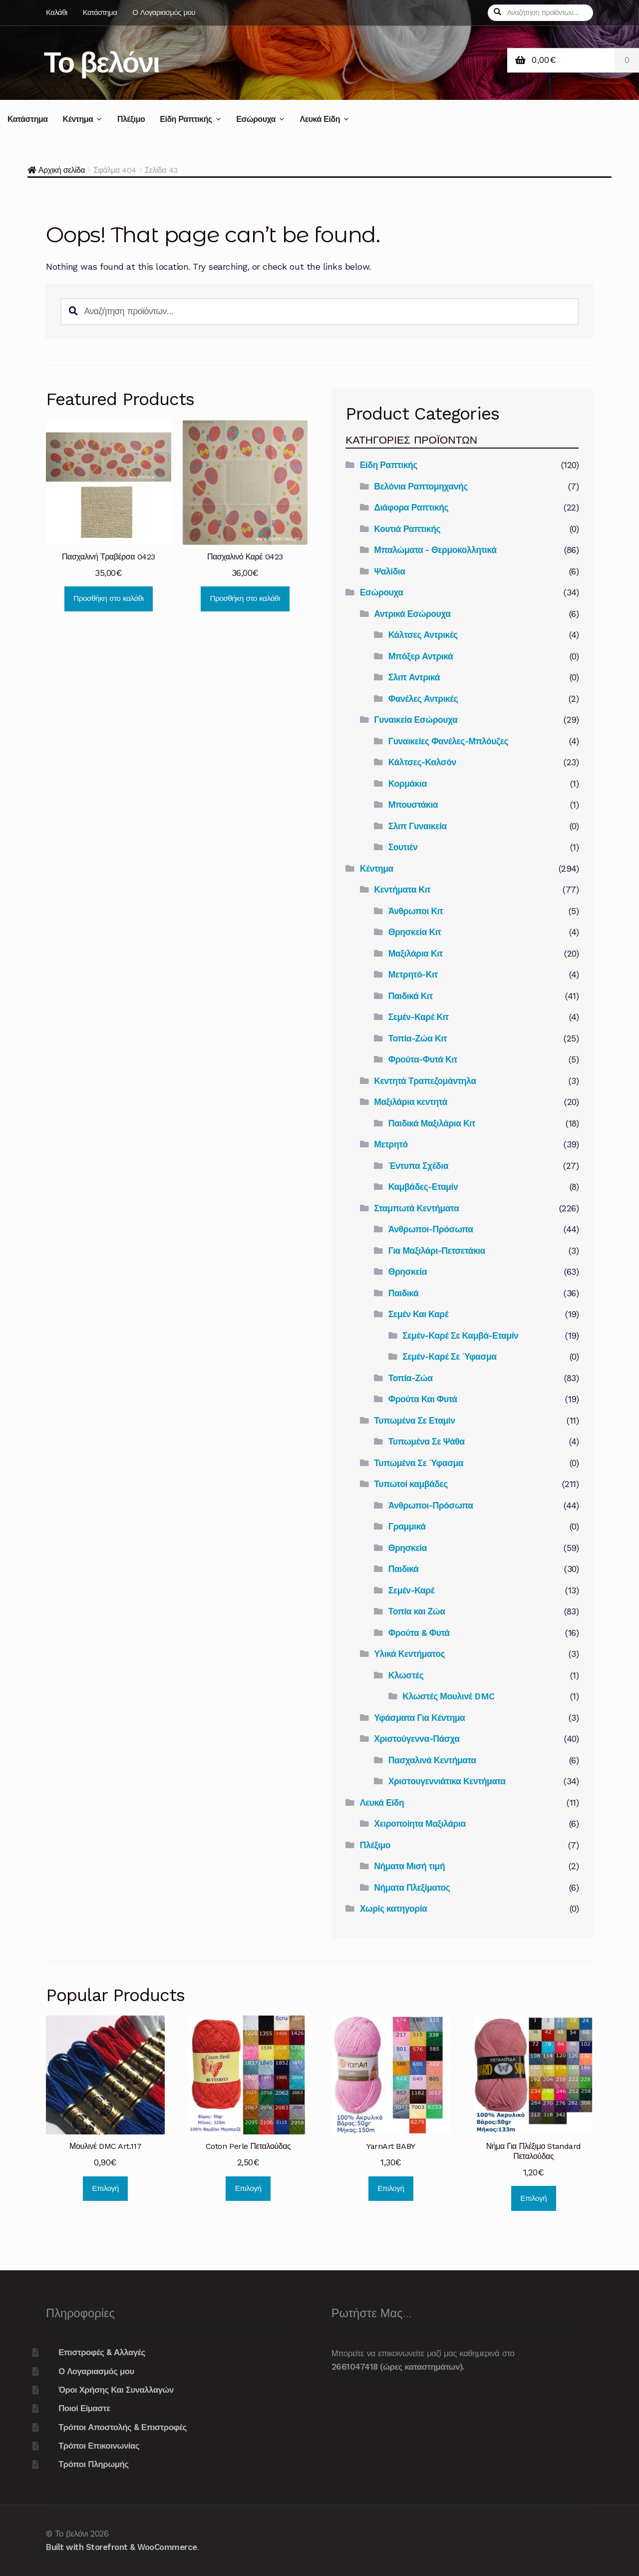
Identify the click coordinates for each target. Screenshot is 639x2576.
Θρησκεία (407, 1272)
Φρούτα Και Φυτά (422, 1399)
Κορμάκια (407, 784)
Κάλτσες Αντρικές (423, 635)
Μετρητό (391, 1144)
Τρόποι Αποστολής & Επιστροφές (122, 2427)
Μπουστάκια (413, 805)
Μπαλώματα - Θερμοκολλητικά (435, 550)
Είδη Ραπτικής (186, 119)
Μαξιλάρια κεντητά (410, 1102)
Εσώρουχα (256, 119)
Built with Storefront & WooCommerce (121, 2547)
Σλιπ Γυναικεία (417, 826)
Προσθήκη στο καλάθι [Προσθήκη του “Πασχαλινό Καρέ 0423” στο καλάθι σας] (245, 598)
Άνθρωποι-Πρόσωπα (430, 1229)
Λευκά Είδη (319, 119)
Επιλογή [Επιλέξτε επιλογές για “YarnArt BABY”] (390, 2188)
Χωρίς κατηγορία (393, 1909)
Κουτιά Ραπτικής (407, 529)
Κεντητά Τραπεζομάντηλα (425, 1081)
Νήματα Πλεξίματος (412, 1888)
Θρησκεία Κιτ (414, 932)
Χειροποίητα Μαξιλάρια (419, 1824)
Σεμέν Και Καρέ (418, 1314)
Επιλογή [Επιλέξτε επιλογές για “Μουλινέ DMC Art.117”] (105, 2188)
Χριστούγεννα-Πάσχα (416, 1739)
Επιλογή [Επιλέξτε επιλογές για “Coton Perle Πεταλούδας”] (248, 2188)
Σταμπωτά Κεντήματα (416, 1208)
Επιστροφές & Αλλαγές (101, 2352)
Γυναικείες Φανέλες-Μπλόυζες (448, 741)
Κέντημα (78, 119)
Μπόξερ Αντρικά (420, 656)
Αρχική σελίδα (61, 170)
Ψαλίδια (389, 571)
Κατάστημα (100, 12)
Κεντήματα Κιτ (402, 890)
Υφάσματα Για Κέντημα (419, 1718)
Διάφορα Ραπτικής (411, 508)
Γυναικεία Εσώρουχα (415, 720)
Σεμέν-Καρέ (411, 1590)
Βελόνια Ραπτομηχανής (421, 487)
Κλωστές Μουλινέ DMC (448, 1696)
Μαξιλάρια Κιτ (415, 954)
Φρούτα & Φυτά (419, 1633)
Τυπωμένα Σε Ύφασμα (418, 1463)
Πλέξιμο (131, 119)
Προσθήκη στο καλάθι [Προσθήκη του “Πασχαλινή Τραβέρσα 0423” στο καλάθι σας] (108, 598)
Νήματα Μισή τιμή (409, 1866)
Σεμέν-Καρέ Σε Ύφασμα (449, 1357)
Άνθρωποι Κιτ (415, 911)
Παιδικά (403, 1293)
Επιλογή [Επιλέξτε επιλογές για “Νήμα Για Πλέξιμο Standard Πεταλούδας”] (533, 2198)
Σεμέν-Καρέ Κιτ (418, 1017)
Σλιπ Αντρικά (414, 677)
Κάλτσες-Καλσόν (422, 762)
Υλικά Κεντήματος (409, 1654)
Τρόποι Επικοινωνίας (98, 2446)
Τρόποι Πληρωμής (93, 2464)
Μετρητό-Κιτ (413, 975)
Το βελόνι (101, 62)
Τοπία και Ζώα (416, 1611)
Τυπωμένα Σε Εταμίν (414, 1421)
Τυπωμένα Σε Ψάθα (426, 1442)
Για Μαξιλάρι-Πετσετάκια (436, 1251)
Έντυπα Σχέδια (418, 1166)
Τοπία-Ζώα (410, 1378)
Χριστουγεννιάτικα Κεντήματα (447, 1781)
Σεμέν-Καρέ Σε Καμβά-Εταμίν (460, 1336)
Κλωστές (406, 1675)
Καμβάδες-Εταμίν (423, 1187)
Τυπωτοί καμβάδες (411, 1484)
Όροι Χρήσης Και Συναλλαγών (116, 2390)
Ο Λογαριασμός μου (163, 12)
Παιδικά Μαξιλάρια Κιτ (431, 1123)
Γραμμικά (407, 1527)
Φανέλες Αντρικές (423, 699)
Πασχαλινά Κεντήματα (432, 1760)
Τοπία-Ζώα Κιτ (417, 1038)
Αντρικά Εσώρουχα (412, 614)
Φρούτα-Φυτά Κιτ (422, 1059)
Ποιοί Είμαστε (84, 2408)
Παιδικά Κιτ (410, 996)
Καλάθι (56, 12)
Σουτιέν (403, 847)
